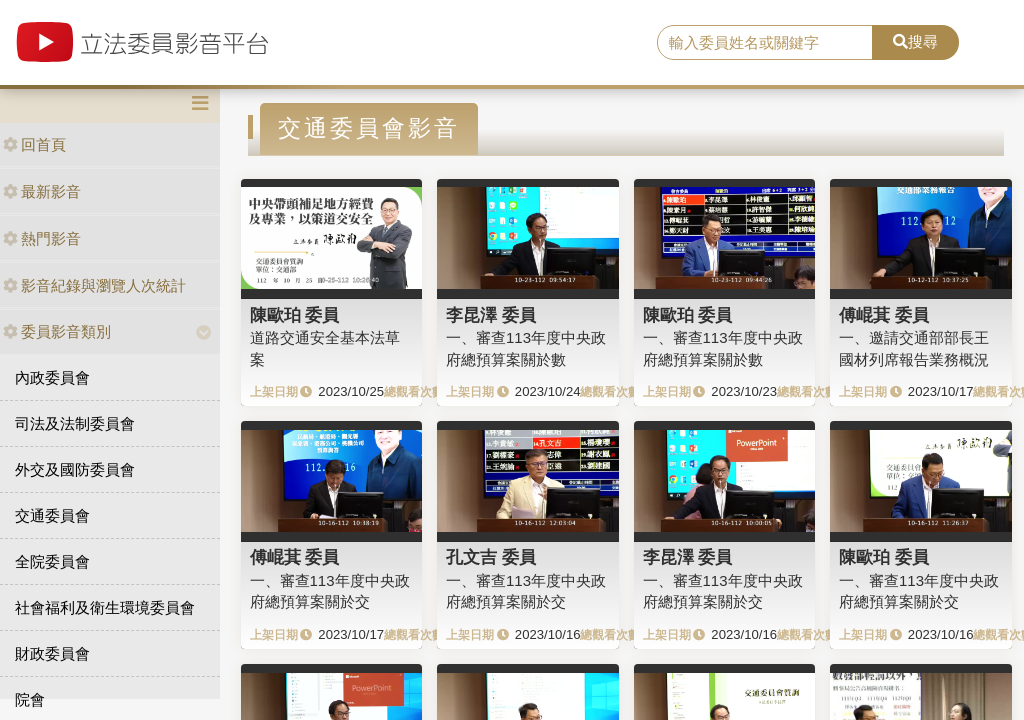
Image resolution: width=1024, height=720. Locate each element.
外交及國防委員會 (75, 469)
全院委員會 (52, 561)
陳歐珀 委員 (295, 315)
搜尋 (915, 41)
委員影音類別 (57, 331)
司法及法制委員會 (75, 423)
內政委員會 (52, 377)
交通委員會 (52, 515)
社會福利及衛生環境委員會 (105, 607)
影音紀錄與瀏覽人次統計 (94, 285)
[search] (765, 43)
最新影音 (42, 191)
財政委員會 (52, 653)
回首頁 (34, 144)
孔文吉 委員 (491, 557)
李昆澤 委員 (491, 315)
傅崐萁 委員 (884, 315)
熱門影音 (42, 238)
